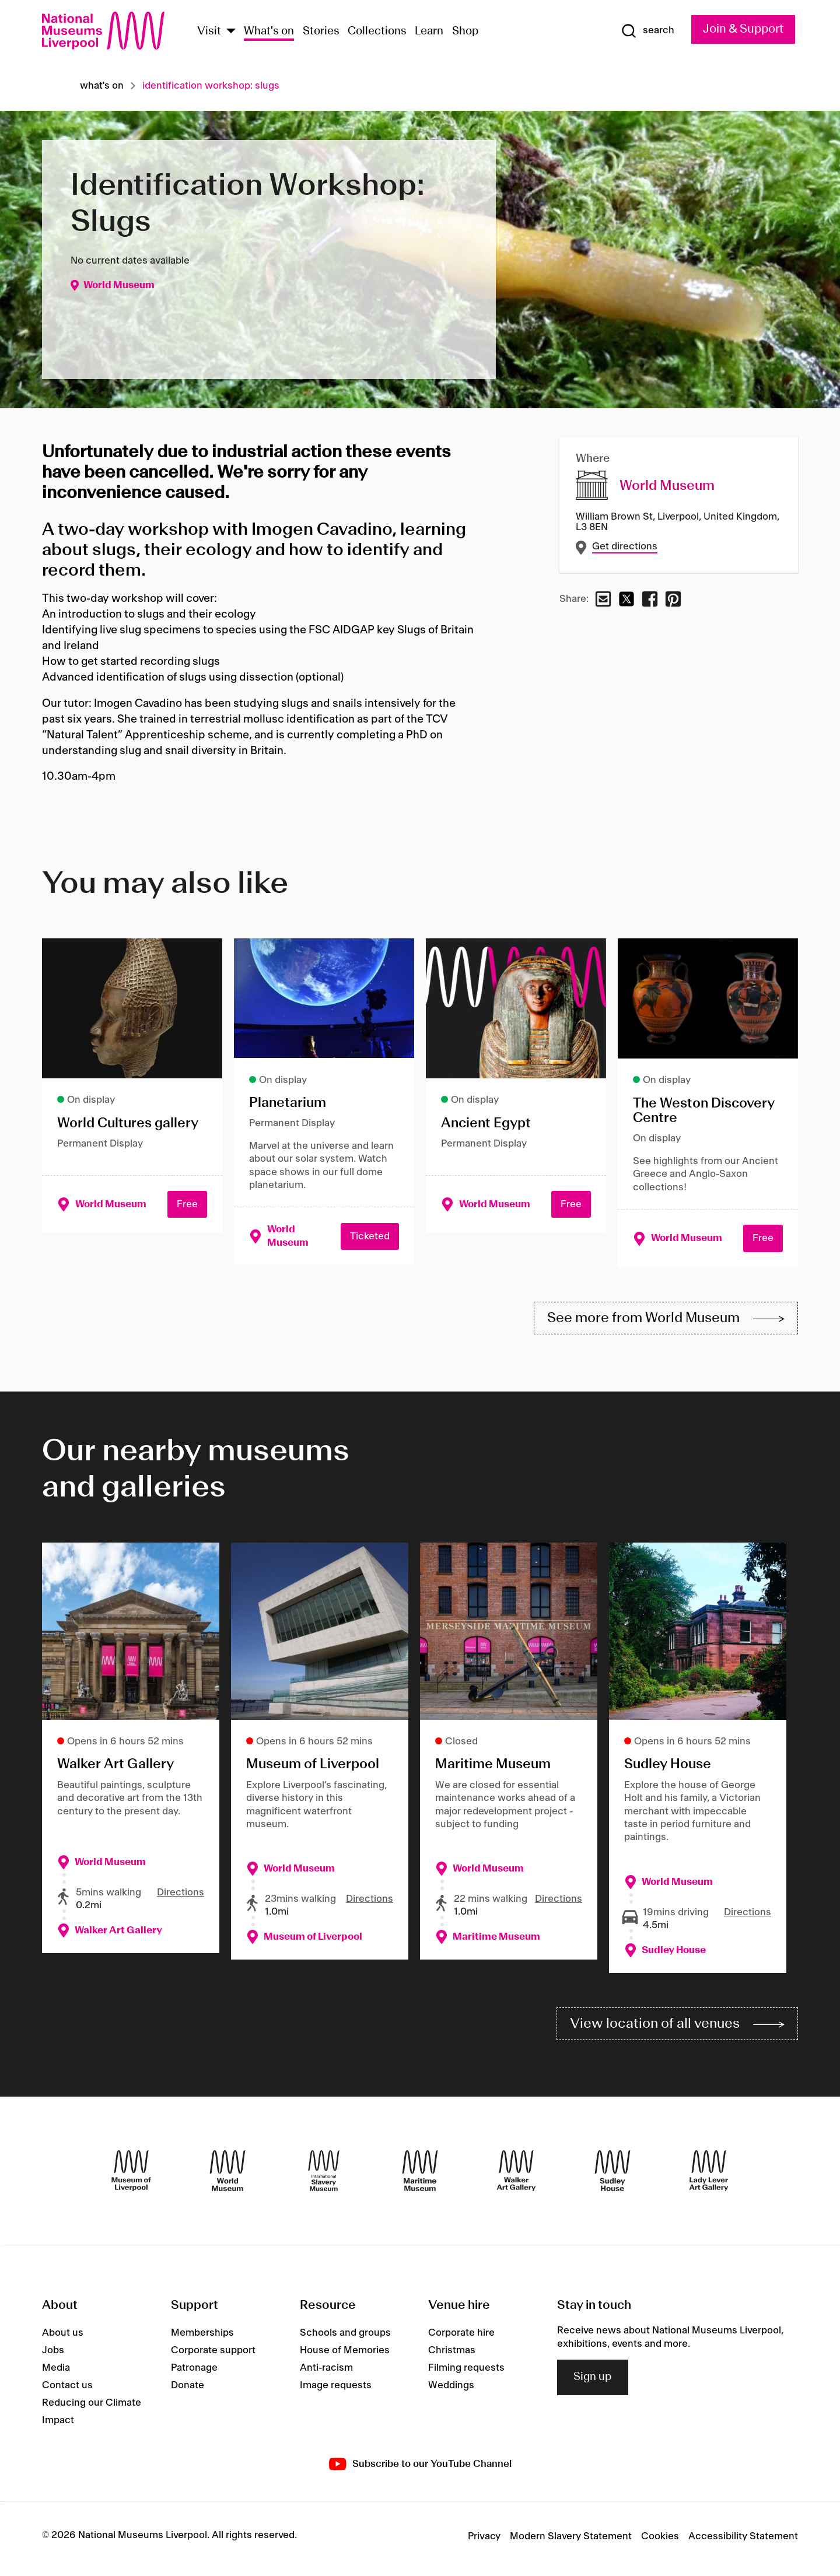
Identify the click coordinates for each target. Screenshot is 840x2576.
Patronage (194, 2372)
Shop (465, 31)
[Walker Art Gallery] (516, 2175)
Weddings (451, 2390)
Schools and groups (345, 2337)
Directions (180, 1895)
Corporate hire (461, 2337)
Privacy (484, 2541)
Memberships (202, 2337)
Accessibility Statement (743, 2541)
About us (62, 2337)
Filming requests (466, 2372)
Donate (187, 2390)
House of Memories (345, 2355)
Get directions (625, 547)
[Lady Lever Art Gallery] (709, 2175)
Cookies (660, 2541)
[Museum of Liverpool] (131, 2175)
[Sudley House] (612, 2175)
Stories (321, 31)
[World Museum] (227, 2175)
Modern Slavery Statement (571, 2541)
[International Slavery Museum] (324, 2175)
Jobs (53, 2355)
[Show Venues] (231, 32)
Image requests (336, 2390)
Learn (429, 31)
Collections (377, 31)
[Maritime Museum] (420, 2175)
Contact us (67, 2390)
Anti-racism (326, 2372)
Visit (209, 31)
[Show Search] (643, 31)
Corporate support (213, 2355)
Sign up (592, 2382)
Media (56, 2372)
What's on (269, 31)
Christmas (451, 2355)
